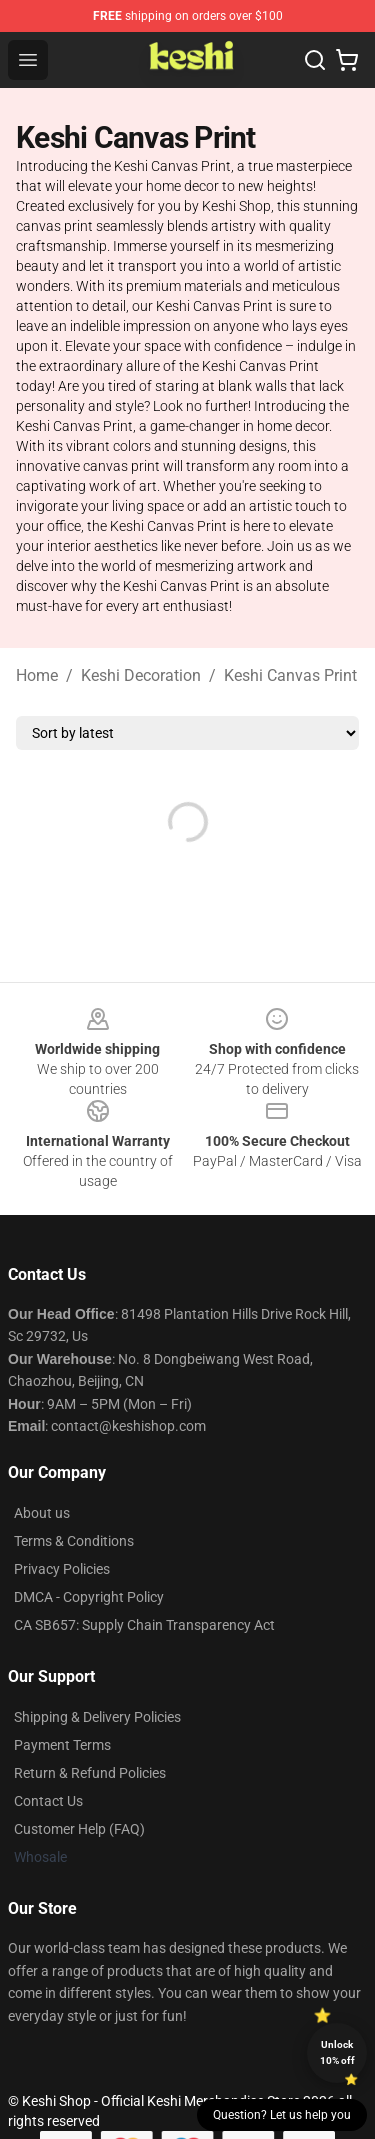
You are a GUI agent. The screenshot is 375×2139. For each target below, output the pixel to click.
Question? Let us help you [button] (282, 2115)
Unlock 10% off (337, 2052)
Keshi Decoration (141, 675)
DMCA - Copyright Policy (89, 1597)
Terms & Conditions (74, 1541)
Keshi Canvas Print (290, 675)
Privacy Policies (62, 1569)
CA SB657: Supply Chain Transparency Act (144, 1625)
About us (42, 1513)
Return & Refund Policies (90, 1773)
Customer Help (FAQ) (79, 1829)
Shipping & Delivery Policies (97, 1717)
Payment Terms (62, 1745)
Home (37, 675)
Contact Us (48, 1801)
